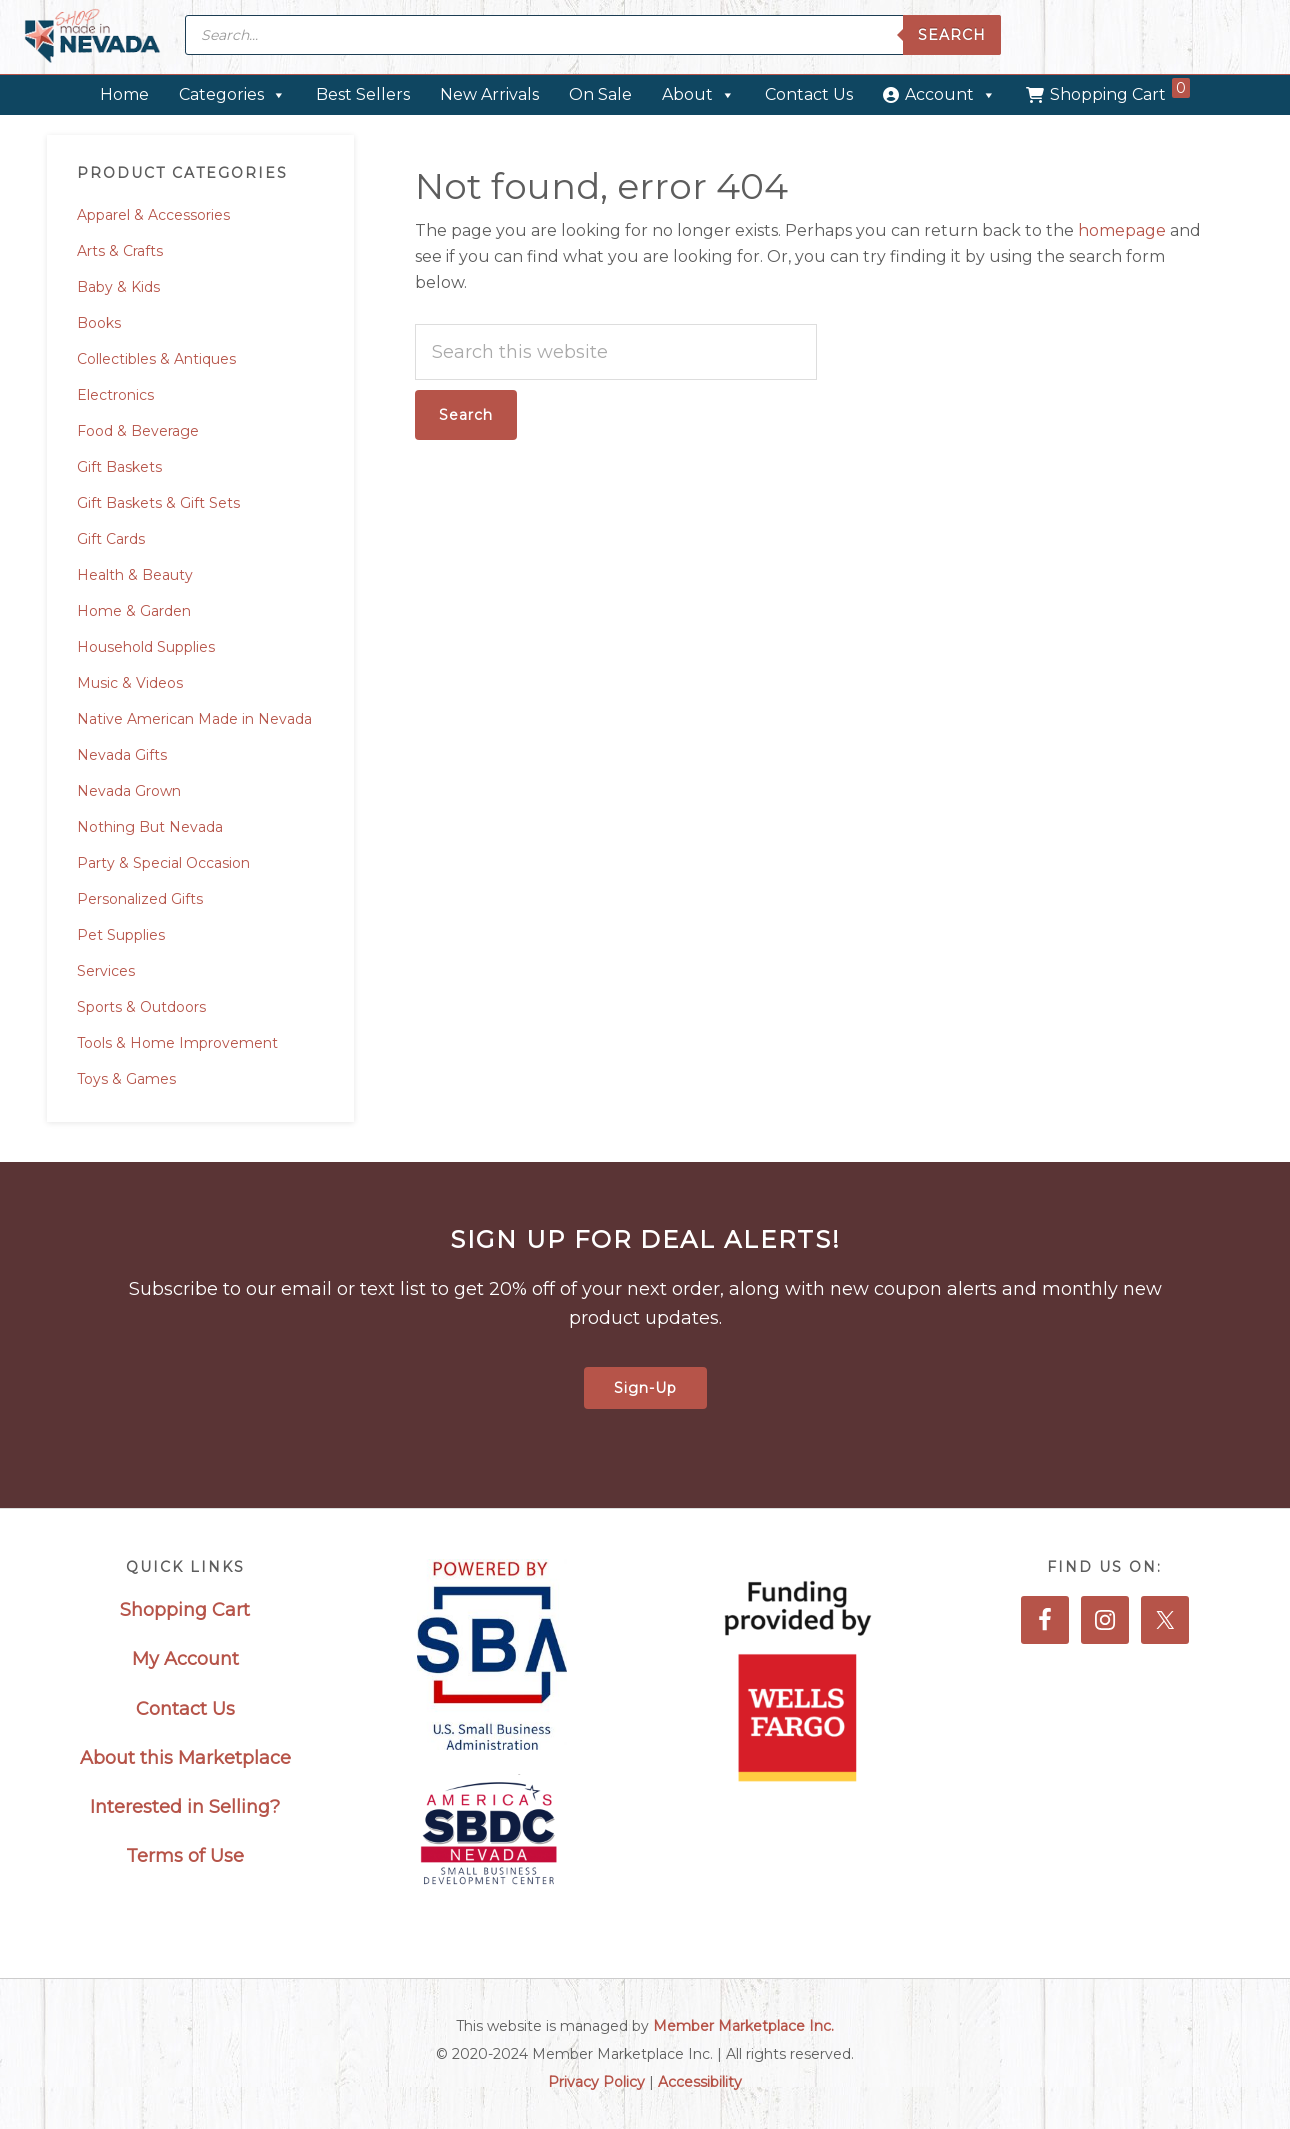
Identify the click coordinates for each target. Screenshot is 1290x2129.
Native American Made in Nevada (194, 719)
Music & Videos (130, 683)
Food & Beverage (138, 431)
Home (124, 94)
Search (952, 35)
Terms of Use (185, 1856)
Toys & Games (126, 1079)
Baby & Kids (118, 287)
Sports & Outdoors (141, 1007)
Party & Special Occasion (163, 863)
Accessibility (700, 2082)
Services (106, 971)
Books (99, 323)
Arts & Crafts (120, 251)
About (698, 94)
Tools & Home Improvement (177, 1043)
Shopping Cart (1120, 91)
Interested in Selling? (185, 1807)
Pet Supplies (121, 935)
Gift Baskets (119, 467)
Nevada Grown (129, 791)
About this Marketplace (185, 1758)
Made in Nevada (92, 37)
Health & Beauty (135, 575)
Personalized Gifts (140, 899)
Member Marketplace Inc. (743, 2026)
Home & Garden (134, 611)
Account (950, 94)
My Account (185, 1659)
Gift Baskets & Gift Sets (158, 503)
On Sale (600, 94)
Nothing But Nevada (150, 827)
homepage (1122, 230)
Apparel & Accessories (153, 215)
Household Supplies (146, 647)
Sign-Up (645, 1388)
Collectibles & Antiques (156, 359)
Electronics (115, 395)
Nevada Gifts (122, 755)
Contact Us (809, 94)
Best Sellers (363, 94)
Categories (232, 94)
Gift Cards (111, 539)
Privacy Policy (596, 2082)
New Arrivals (489, 94)
